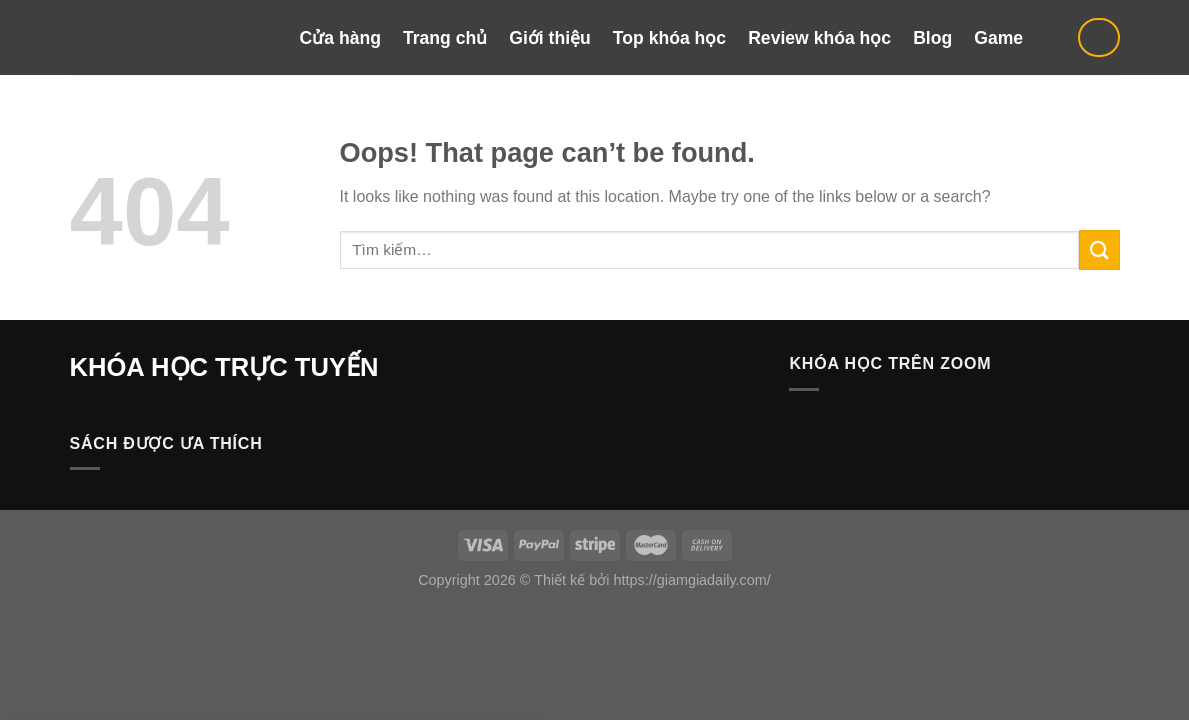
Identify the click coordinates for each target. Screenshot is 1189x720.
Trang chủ (445, 38)
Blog (932, 38)
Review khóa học (819, 38)
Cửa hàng (340, 38)
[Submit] (1099, 249)
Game (998, 38)
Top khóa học (669, 38)
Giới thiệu (550, 38)
